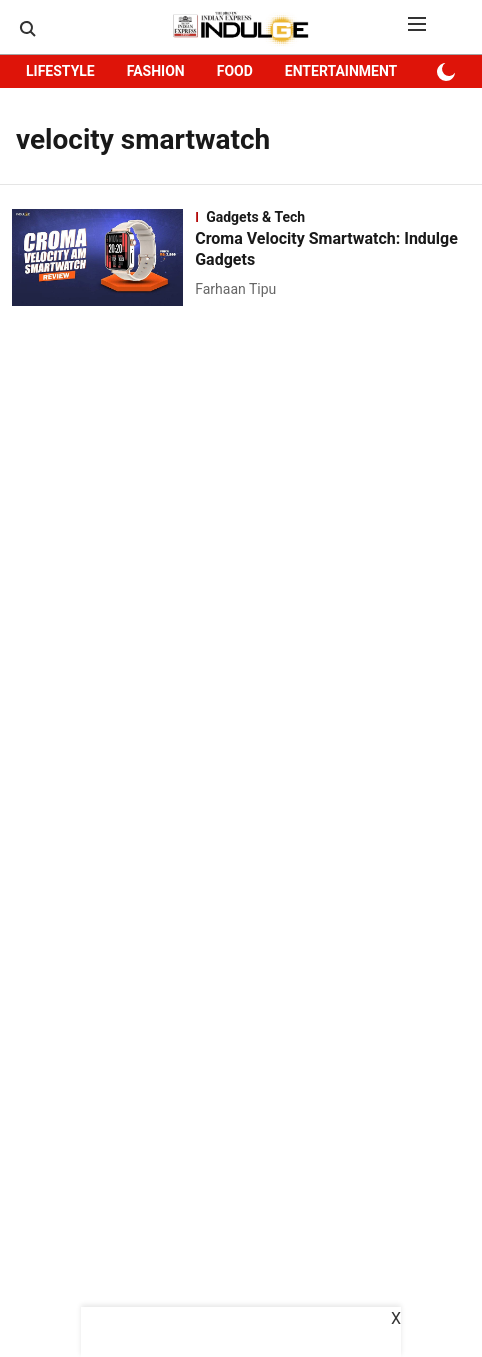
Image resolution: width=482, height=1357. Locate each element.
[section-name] (332, 217)
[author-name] (239, 289)
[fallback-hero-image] (103, 257)
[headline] (332, 250)
